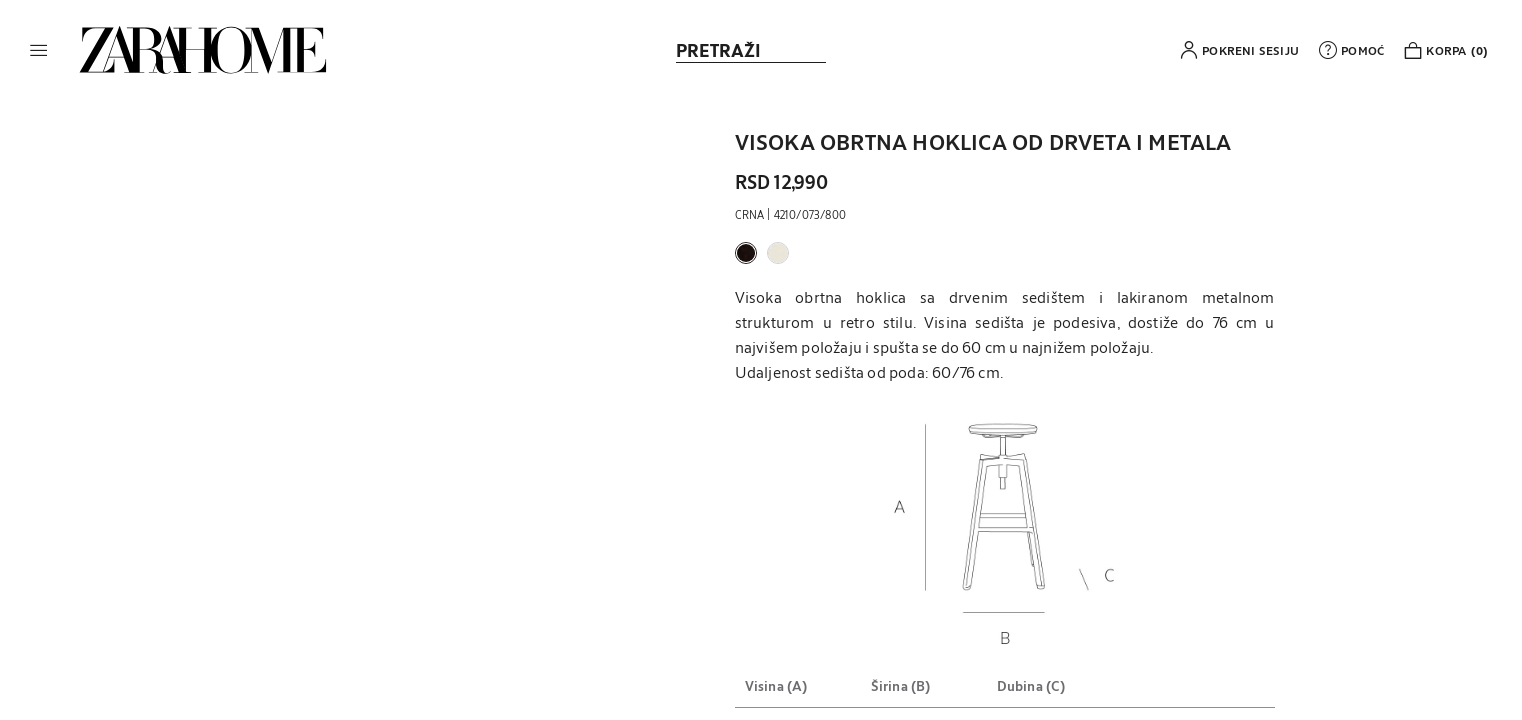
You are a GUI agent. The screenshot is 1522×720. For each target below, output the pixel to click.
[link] (203, 50)
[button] (39, 50)
